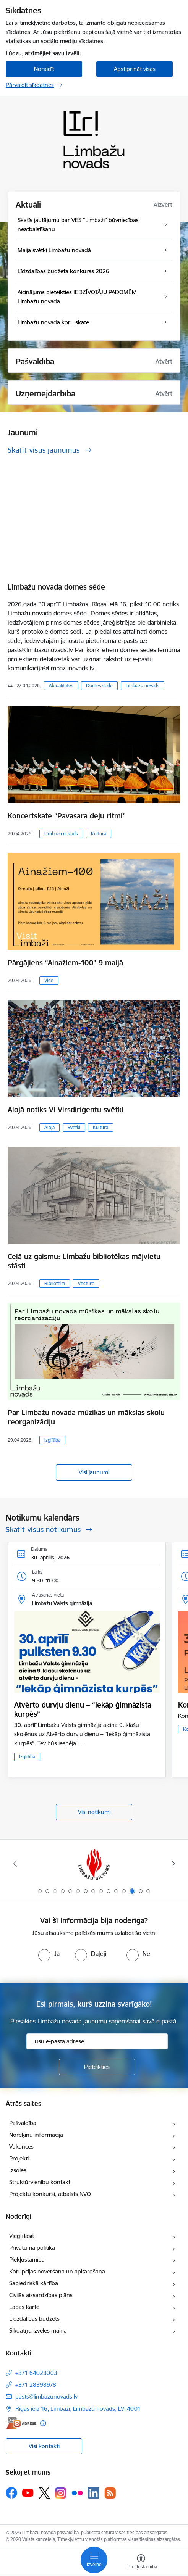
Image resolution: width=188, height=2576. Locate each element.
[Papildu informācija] (43, 2423)
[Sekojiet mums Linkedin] (93, 2493)
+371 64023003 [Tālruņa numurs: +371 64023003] (36, 2372)
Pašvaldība (22, 2123)
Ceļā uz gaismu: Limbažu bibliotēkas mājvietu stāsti (84, 1261)
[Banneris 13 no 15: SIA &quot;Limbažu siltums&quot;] (94, 1863)
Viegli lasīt (21, 2235)
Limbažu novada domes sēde (56, 586)
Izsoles (17, 2170)
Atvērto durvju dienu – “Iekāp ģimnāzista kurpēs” (82, 1709)
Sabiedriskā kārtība (33, 2283)
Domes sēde (99, 685)
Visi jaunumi (94, 1472)
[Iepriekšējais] (15, 1863)
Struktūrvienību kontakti (40, 2182)
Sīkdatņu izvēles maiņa (38, 2330)
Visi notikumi (94, 1812)
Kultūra (98, 833)
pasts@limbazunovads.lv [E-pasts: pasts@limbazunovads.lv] (46, 2396)
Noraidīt (44, 68)
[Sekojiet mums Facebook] (11, 2493)
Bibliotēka (54, 1283)
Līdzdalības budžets (34, 2318)
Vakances (21, 2146)
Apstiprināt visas (135, 68)
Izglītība (52, 1440)
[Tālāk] (173, 1863)
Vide (48, 980)
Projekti (19, 2158)
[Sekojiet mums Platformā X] (44, 2493)
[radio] (49, 1953)
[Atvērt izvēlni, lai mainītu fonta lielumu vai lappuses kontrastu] (141, 2562)
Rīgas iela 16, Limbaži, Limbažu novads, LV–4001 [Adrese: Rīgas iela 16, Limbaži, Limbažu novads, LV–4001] (78, 2408)
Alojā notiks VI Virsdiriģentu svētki (65, 1109)
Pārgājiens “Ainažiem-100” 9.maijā (65, 962)
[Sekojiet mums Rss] (110, 2493)
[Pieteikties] (97, 2067)
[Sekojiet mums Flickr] (77, 2492)
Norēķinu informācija (36, 2134)
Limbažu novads (142, 685)
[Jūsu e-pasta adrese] (97, 2041)
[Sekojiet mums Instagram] (60, 2493)
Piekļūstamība (27, 2259)
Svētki (74, 1127)
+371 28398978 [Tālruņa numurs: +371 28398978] (35, 2384)
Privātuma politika (32, 2247)
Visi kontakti (44, 2446)
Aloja (49, 1127)
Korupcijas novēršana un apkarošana (57, 2271)
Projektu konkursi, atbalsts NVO (50, 2193)
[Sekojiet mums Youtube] (28, 2492)
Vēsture (86, 1283)
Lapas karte (24, 2306)
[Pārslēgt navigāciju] (94, 2560)
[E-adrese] (21, 2423)
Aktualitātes (61, 685)
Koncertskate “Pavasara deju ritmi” (67, 815)
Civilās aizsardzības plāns (41, 2295)
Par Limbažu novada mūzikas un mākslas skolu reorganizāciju (86, 1417)
